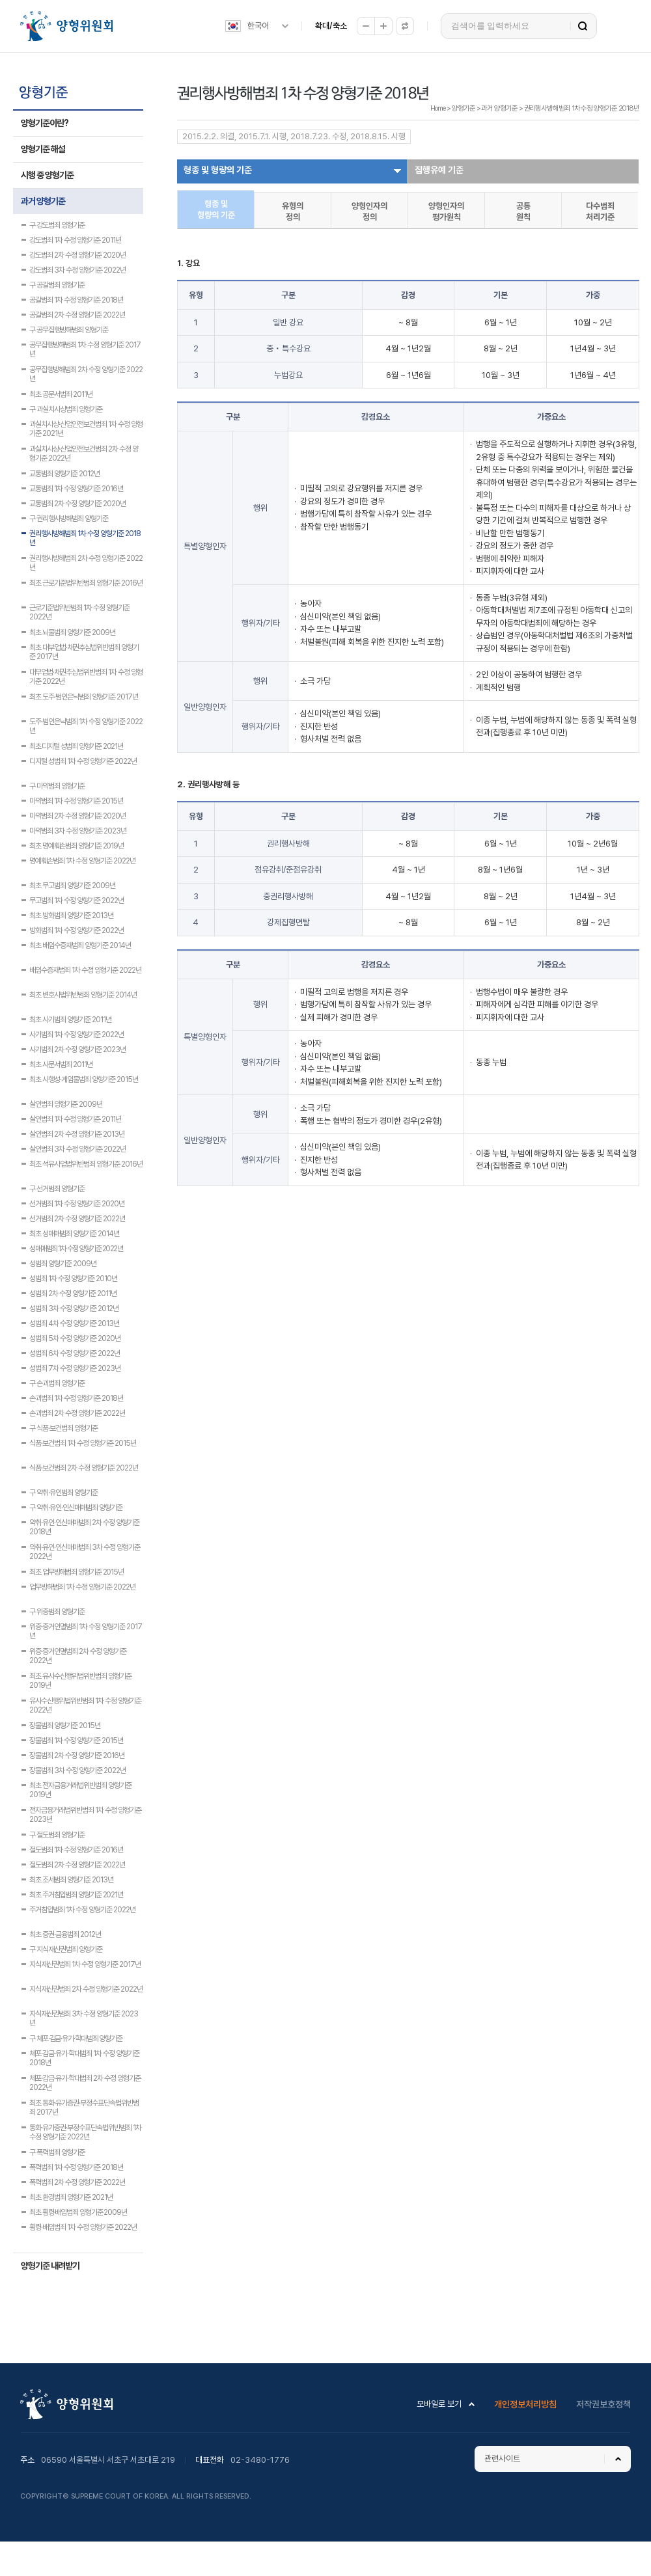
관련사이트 (502, 2458)
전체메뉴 (620, 26)
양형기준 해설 (43, 149)
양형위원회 (66, 26)
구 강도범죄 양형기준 (57, 225)
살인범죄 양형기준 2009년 (65, 1104)
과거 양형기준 (43, 201)
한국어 (258, 26)
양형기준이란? (44, 123)
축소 (366, 26)
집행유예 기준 (439, 170)
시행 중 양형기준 (47, 175)
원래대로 (405, 26)
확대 (383, 26)
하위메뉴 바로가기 (2, 0)
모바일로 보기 (439, 2404)
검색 (582, 26)
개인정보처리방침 (525, 2404)
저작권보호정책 (603, 2404)
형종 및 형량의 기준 (218, 170)
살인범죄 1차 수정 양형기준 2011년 (75, 1119)
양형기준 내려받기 (50, 2265)
